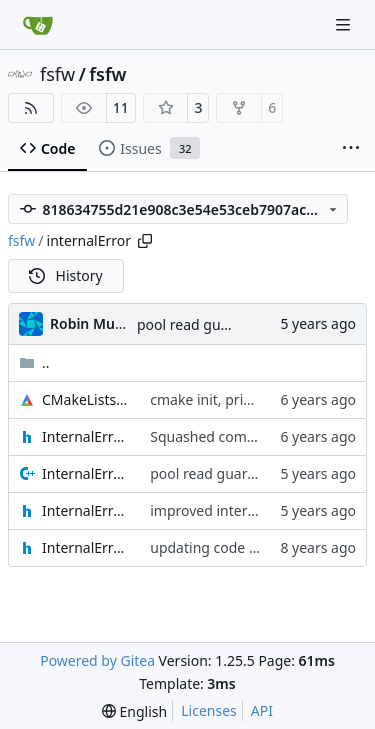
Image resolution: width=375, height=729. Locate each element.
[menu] (134, 711)
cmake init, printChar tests (236, 399)
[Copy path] (145, 241)
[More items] (351, 149)
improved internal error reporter (256, 510)
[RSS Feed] (31, 108)
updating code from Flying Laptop (261, 547)
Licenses (209, 710)
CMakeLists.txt (86, 399)
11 (121, 107)
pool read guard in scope (218, 324)
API (262, 710)
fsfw (57, 74)
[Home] (38, 25)
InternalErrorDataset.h (86, 436)
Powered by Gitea (97, 660)
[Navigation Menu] (345, 24)
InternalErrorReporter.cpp (86, 473)
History (66, 275)
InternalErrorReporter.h (86, 510)
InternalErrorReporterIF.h (86, 547)
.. (34, 362)
